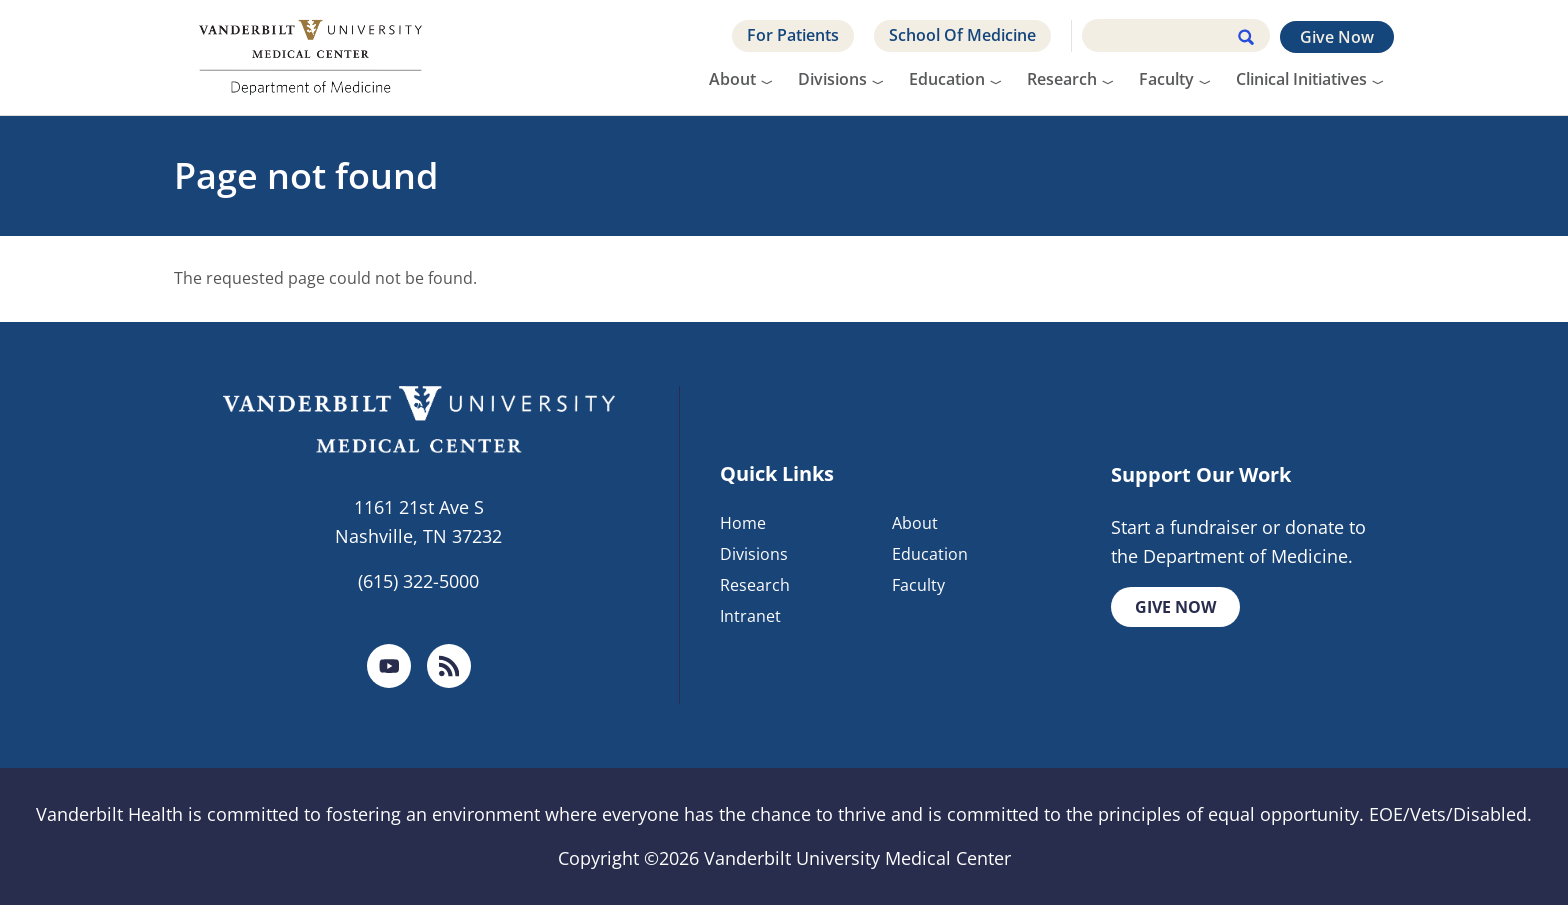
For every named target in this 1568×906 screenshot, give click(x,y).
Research (1062, 79)
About (732, 79)
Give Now (1337, 37)
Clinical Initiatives (1301, 79)
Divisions (832, 79)
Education (947, 79)
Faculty (1166, 79)
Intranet (750, 616)
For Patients (793, 35)
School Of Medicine (962, 35)
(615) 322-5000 (418, 581)
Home (743, 524)
